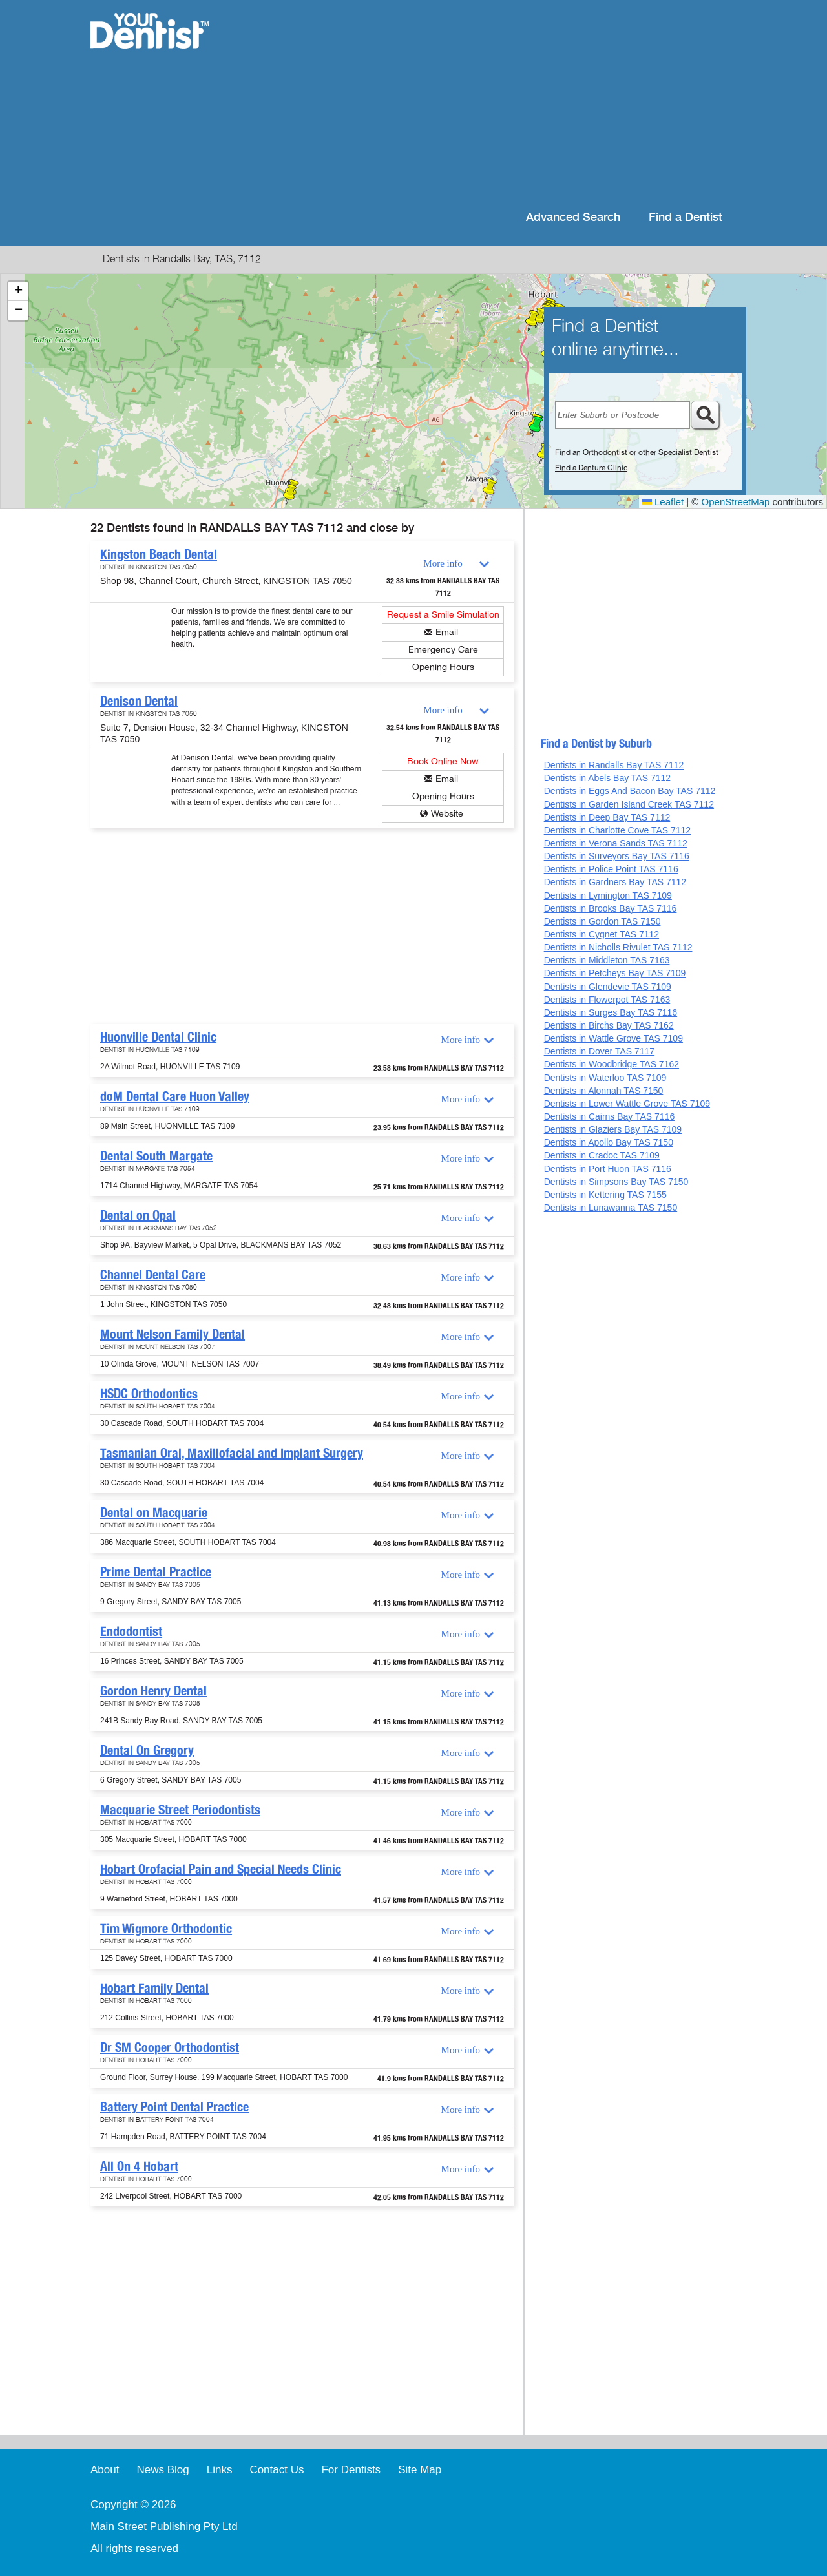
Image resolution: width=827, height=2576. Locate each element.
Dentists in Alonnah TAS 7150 (604, 1090)
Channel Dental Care (152, 1275)
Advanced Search (573, 217)
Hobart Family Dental (154, 1988)
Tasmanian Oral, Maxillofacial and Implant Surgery (231, 1453)
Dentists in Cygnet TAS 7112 (601, 934)
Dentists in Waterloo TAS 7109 (605, 1078)
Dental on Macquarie (153, 1512)
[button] (536, 426)
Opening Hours (443, 667)
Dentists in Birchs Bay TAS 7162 (609, 1025)
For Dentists (351, 2470)
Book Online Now (443, 761)
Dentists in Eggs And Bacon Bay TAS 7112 (630, 791)
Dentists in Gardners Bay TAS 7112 (615, 882)
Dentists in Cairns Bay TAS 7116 (609, 1116)
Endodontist (131, 1631)
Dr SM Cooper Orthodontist (169, 2047)
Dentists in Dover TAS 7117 (599, 1051)
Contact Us (276, 2470)
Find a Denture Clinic (591, 467)
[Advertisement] (497, 103)
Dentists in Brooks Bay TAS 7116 (610, 908)
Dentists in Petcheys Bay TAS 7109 (615, 973)
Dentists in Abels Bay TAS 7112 (607, 778)
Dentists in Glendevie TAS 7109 (607, 986)
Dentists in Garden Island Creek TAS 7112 (629, 804)
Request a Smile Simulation (443, 614)
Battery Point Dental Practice (174, 2107)
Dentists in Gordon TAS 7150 (602, 921)
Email (446, 632)
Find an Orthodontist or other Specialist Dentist (636, 452)
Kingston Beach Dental (158, 554)
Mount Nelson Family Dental (172, 1334)
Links (220, 2470)
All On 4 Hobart (139, 2166)
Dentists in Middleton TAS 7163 (607, 960)
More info (442, 563)
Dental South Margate (156, 1156)
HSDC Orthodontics (149, 1393)
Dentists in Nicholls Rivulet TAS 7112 (618, 947)
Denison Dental (139, 701)
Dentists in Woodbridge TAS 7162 (611, 1064)
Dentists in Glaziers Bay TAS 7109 (613, 1129)
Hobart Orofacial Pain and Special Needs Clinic (220, 1869)
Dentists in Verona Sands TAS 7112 (615, 843)
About (104, 2470)
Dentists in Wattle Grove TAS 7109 (613, 1038)
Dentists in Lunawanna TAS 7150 (611, 1207)
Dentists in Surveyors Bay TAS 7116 (616, 856)
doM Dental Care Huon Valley (174, 1096)
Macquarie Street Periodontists (180, 1809)
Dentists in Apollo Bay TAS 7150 (608, 1142)
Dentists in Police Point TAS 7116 (611, 869)
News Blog (162, 2470)
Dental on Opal (138, 1215)
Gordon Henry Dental (153, 1691)
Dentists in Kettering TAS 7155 (605, 1194)
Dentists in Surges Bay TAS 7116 (610, 1012)
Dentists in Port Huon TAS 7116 (607, 1169)
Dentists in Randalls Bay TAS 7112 (614, 765)
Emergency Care (443, 649)
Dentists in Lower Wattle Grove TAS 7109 (627, 1103)
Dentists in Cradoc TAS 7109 (602, 1155)
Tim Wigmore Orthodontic (166, 1928)
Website (447, 813)
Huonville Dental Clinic (158, 1037)
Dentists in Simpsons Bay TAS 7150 (616, 1182)
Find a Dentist (685, 217)
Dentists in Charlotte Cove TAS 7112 (617, 830)
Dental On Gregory (147, 1750)
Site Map (419, 2470)
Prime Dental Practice (155, 1572)
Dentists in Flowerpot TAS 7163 (607, 999)
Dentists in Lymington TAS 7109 (608, 895)
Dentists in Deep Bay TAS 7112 (607, 817)
